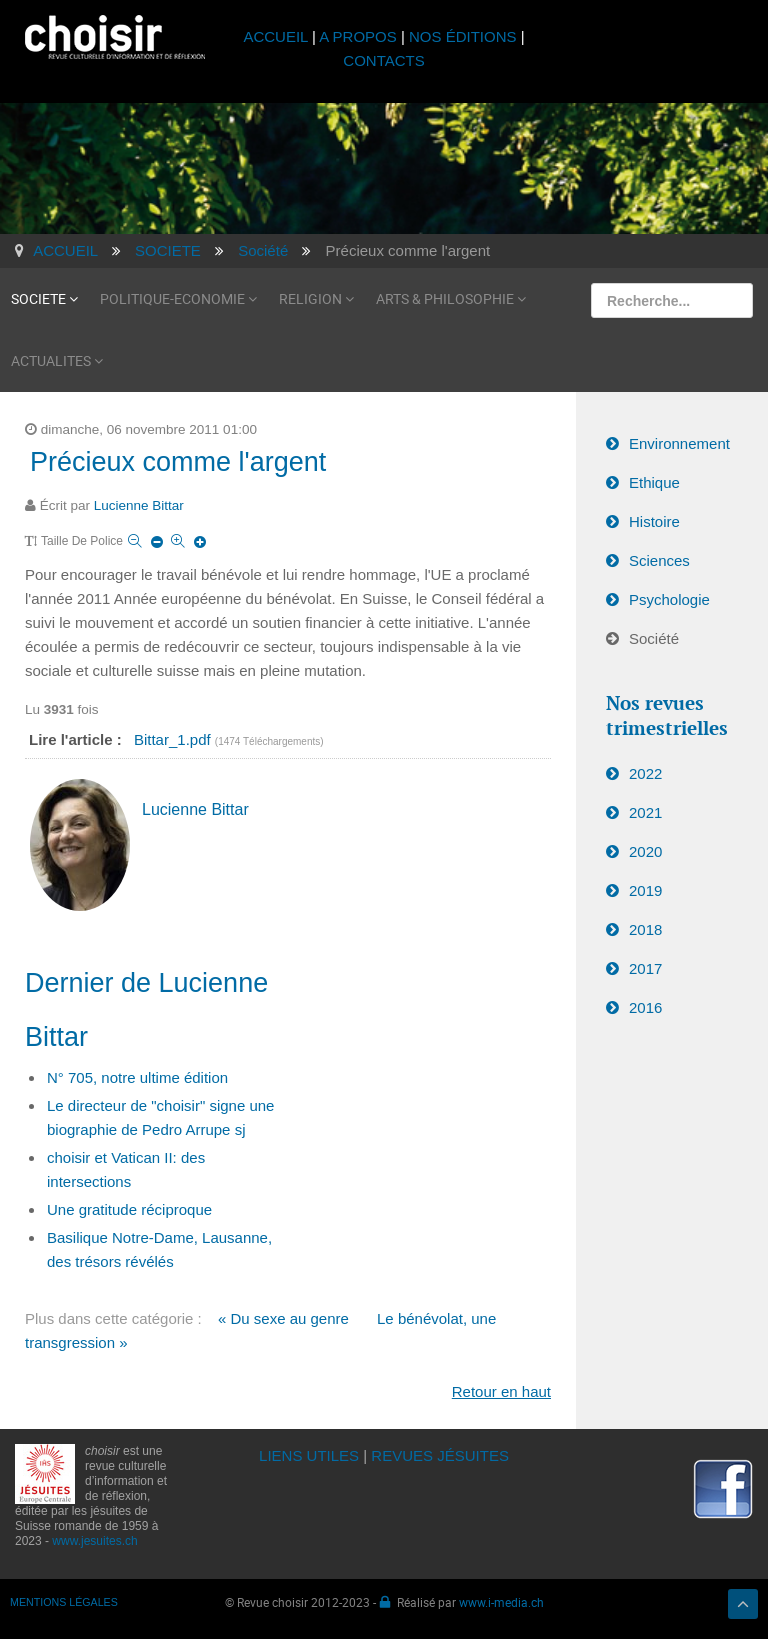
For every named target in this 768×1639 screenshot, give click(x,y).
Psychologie (669, 599)
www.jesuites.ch (94, 1541)
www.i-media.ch (501, 1602)
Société (654, 638)
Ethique (654, 482)
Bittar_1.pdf (174, 739)
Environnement (679, 443)
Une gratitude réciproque (129, 1209)
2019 (645, 890)
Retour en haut (501, 1391)
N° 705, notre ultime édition (137, 1077)
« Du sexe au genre (283, 1318)
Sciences (659, 560)
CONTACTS (383, 60)
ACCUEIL (277, 36)
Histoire (654, 521)
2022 (645, 773)
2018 (645, 929)
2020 (645, 851)
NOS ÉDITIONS (463, 36)
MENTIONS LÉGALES (64, 1602)
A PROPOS (358, 36)
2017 (645, 968)
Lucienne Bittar (139, 505)
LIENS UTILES (309, 1455)
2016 (645, 1007)
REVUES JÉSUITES (440, 1455)
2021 (645, 812)
